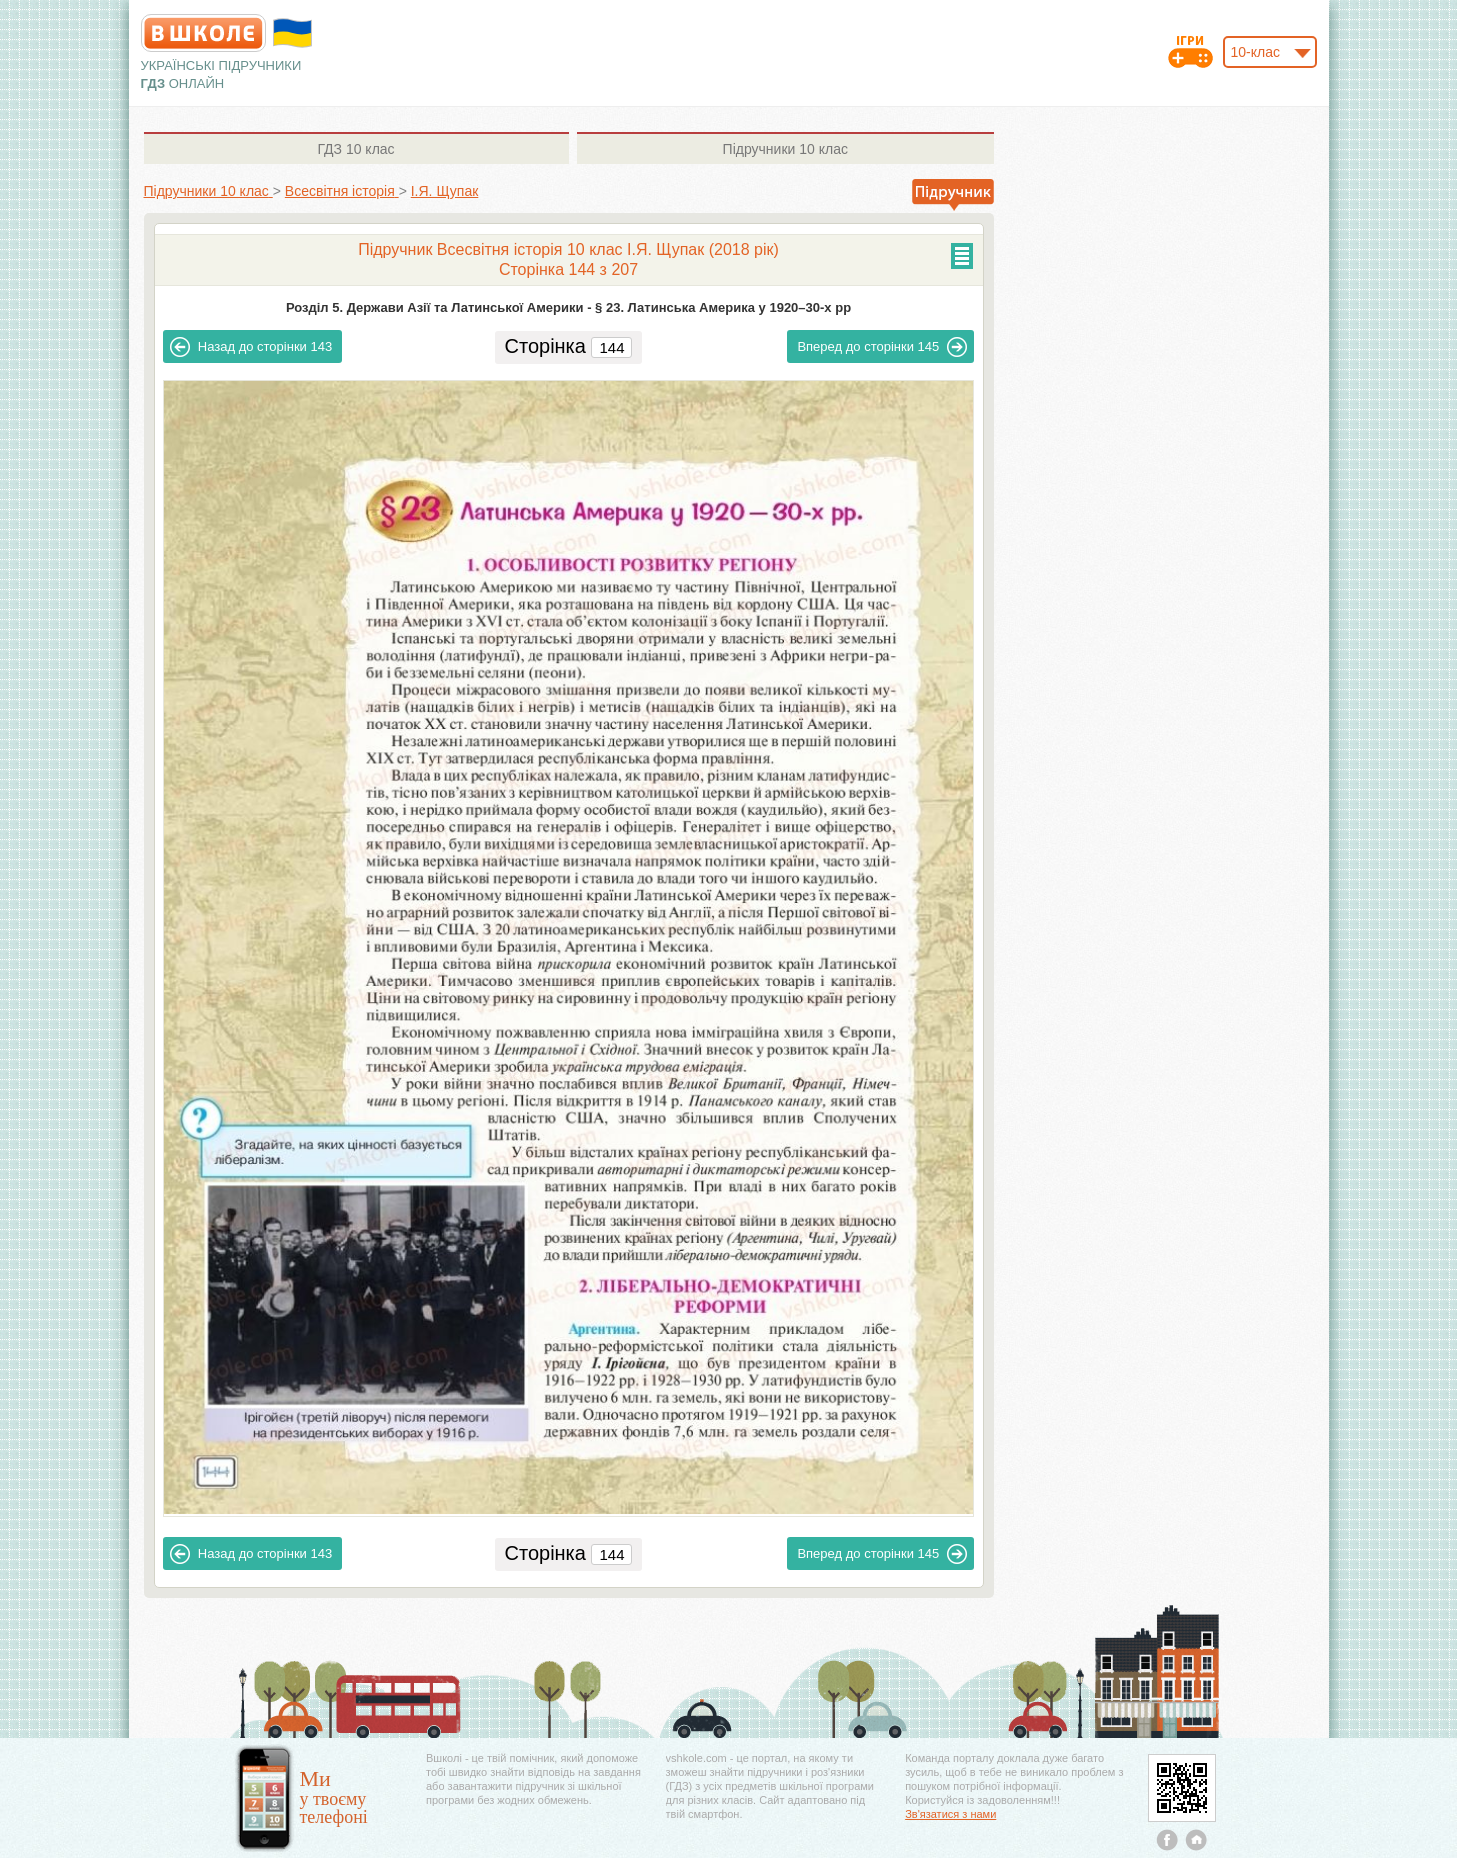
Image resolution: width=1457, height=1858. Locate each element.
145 (882, 347)
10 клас (355, 149)
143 (251, 347)
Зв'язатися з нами (950, 1814)
